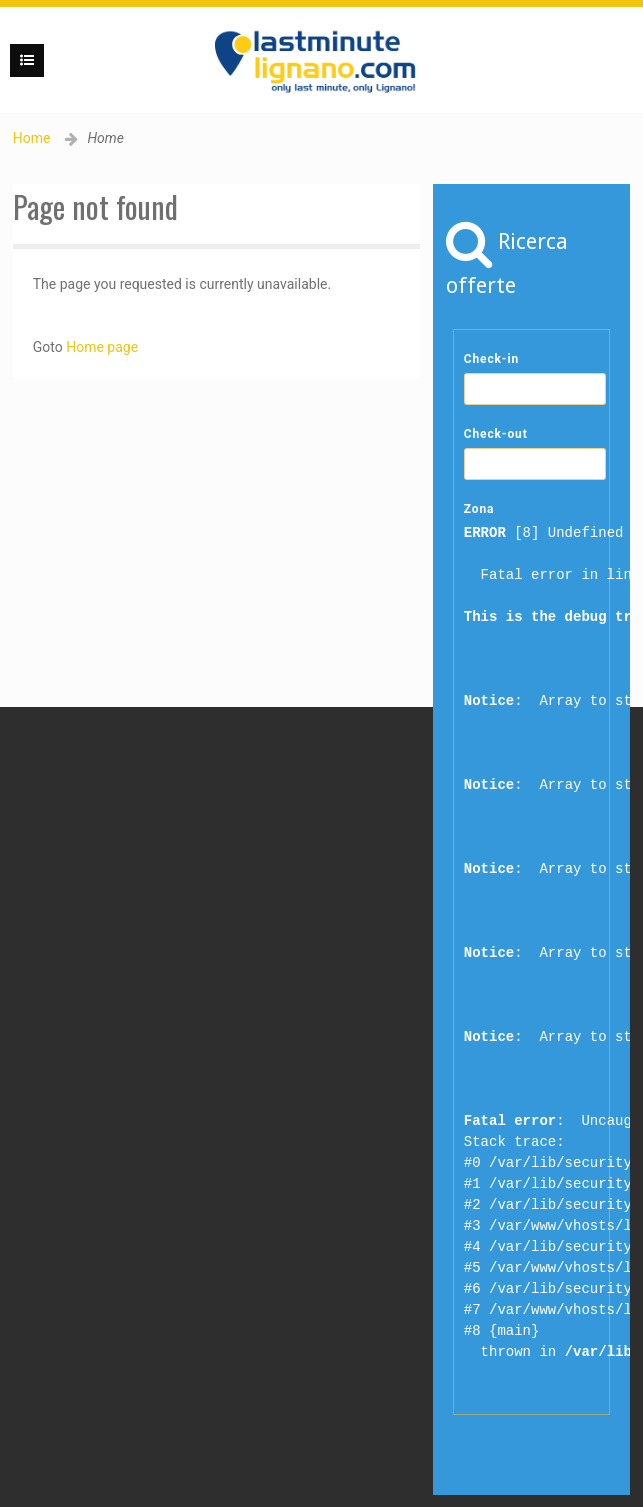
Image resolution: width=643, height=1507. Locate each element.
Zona (479, 509)
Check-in (491, 359)
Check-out (496, 434)
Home (32, 138)
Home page (102, 347)
